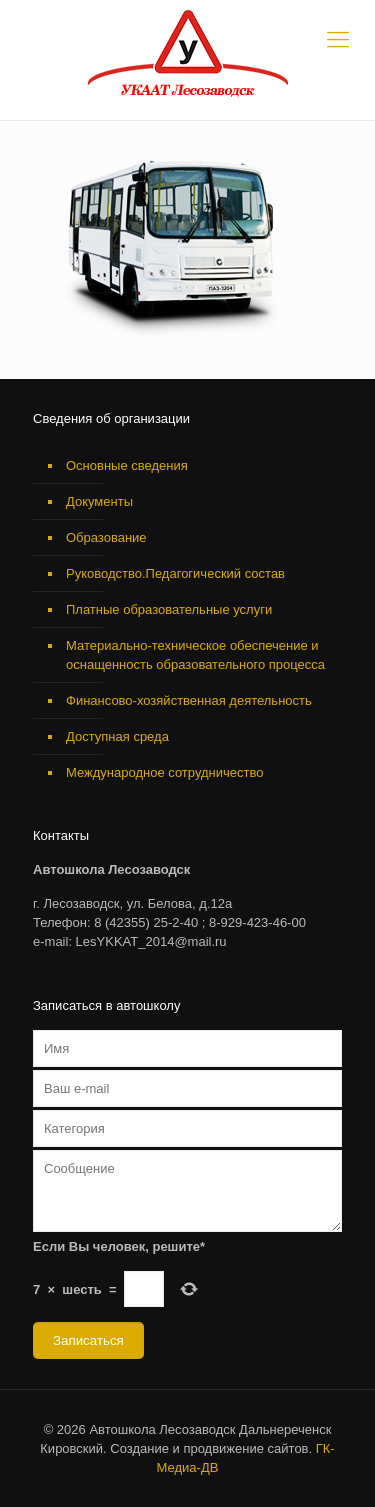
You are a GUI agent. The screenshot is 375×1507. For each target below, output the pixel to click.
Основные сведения (127, 465)
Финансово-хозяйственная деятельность (189, 700)
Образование (106, 537)
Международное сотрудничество (164, 772)
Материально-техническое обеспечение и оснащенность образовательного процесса (195, 655)
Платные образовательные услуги (169, 609)
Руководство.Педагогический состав (175, 573)
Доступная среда (117, 736)
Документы (99, 501)
